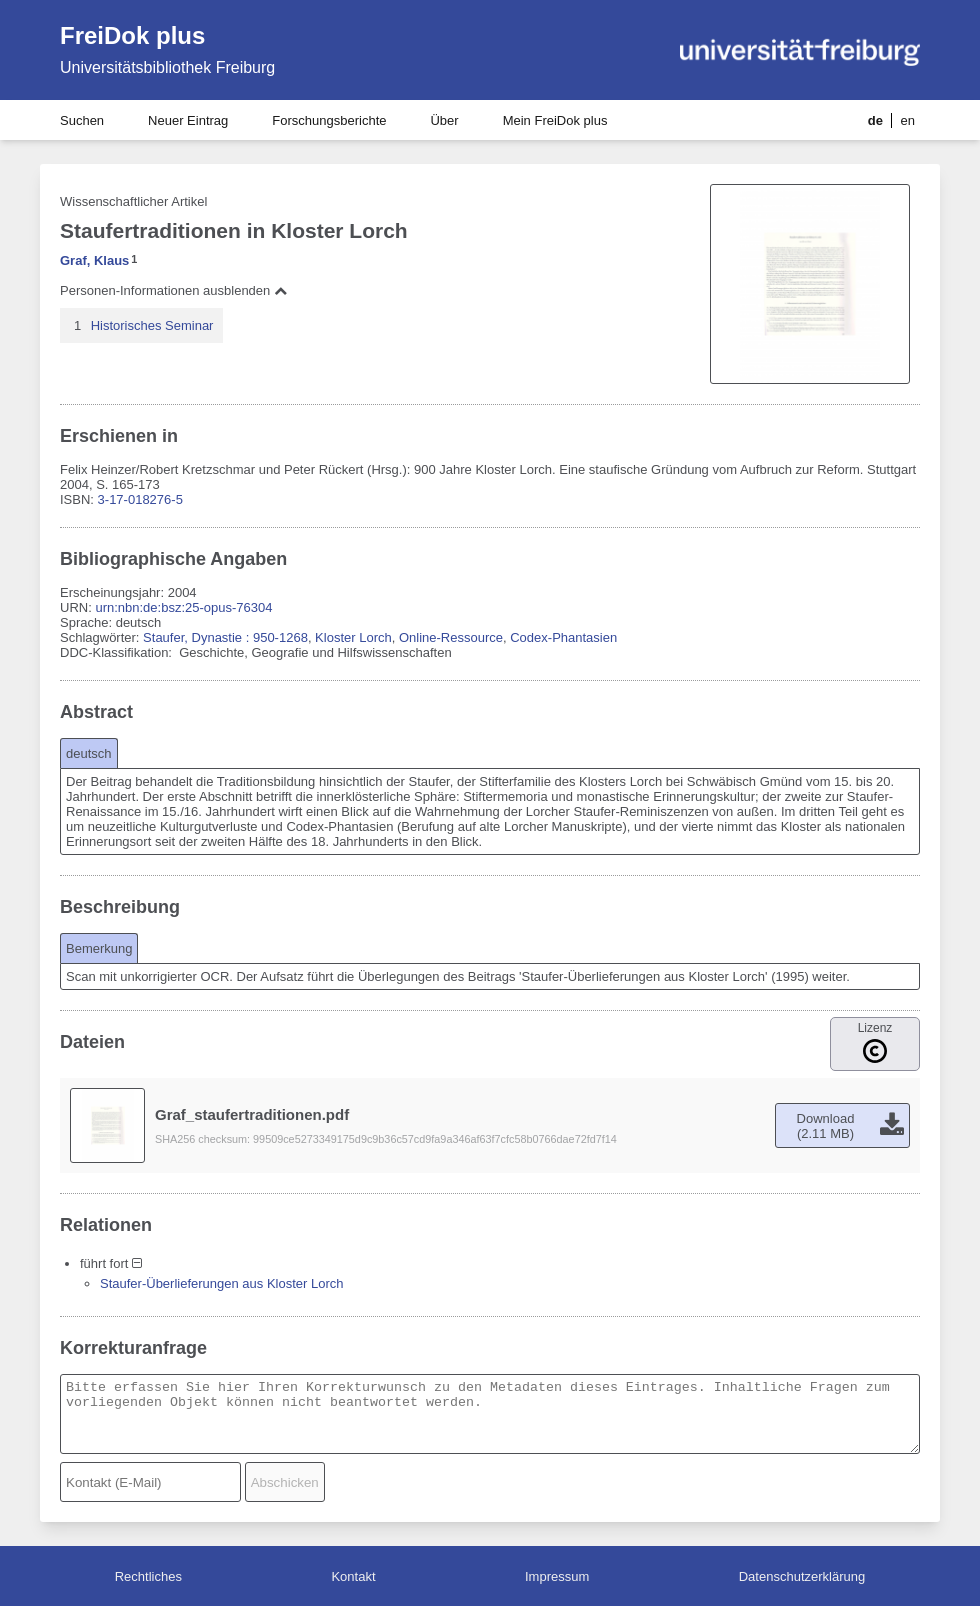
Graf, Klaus (94, 260)
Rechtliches (148, 1576)
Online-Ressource (451, 637)
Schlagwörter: (101, 637)
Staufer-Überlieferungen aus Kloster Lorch (222, 1283)
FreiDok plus (132, 35)
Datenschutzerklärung (802, 1576)
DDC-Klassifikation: (118, 652)
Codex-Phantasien (563, 637)
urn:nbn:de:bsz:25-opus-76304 (183, 607)
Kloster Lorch (353, 637)
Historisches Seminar (152, 325)
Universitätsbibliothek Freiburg (167, 67)
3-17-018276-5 (140, 499)
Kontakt (353, 1576)
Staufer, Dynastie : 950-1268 (225, 637)
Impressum (557, 1576)
